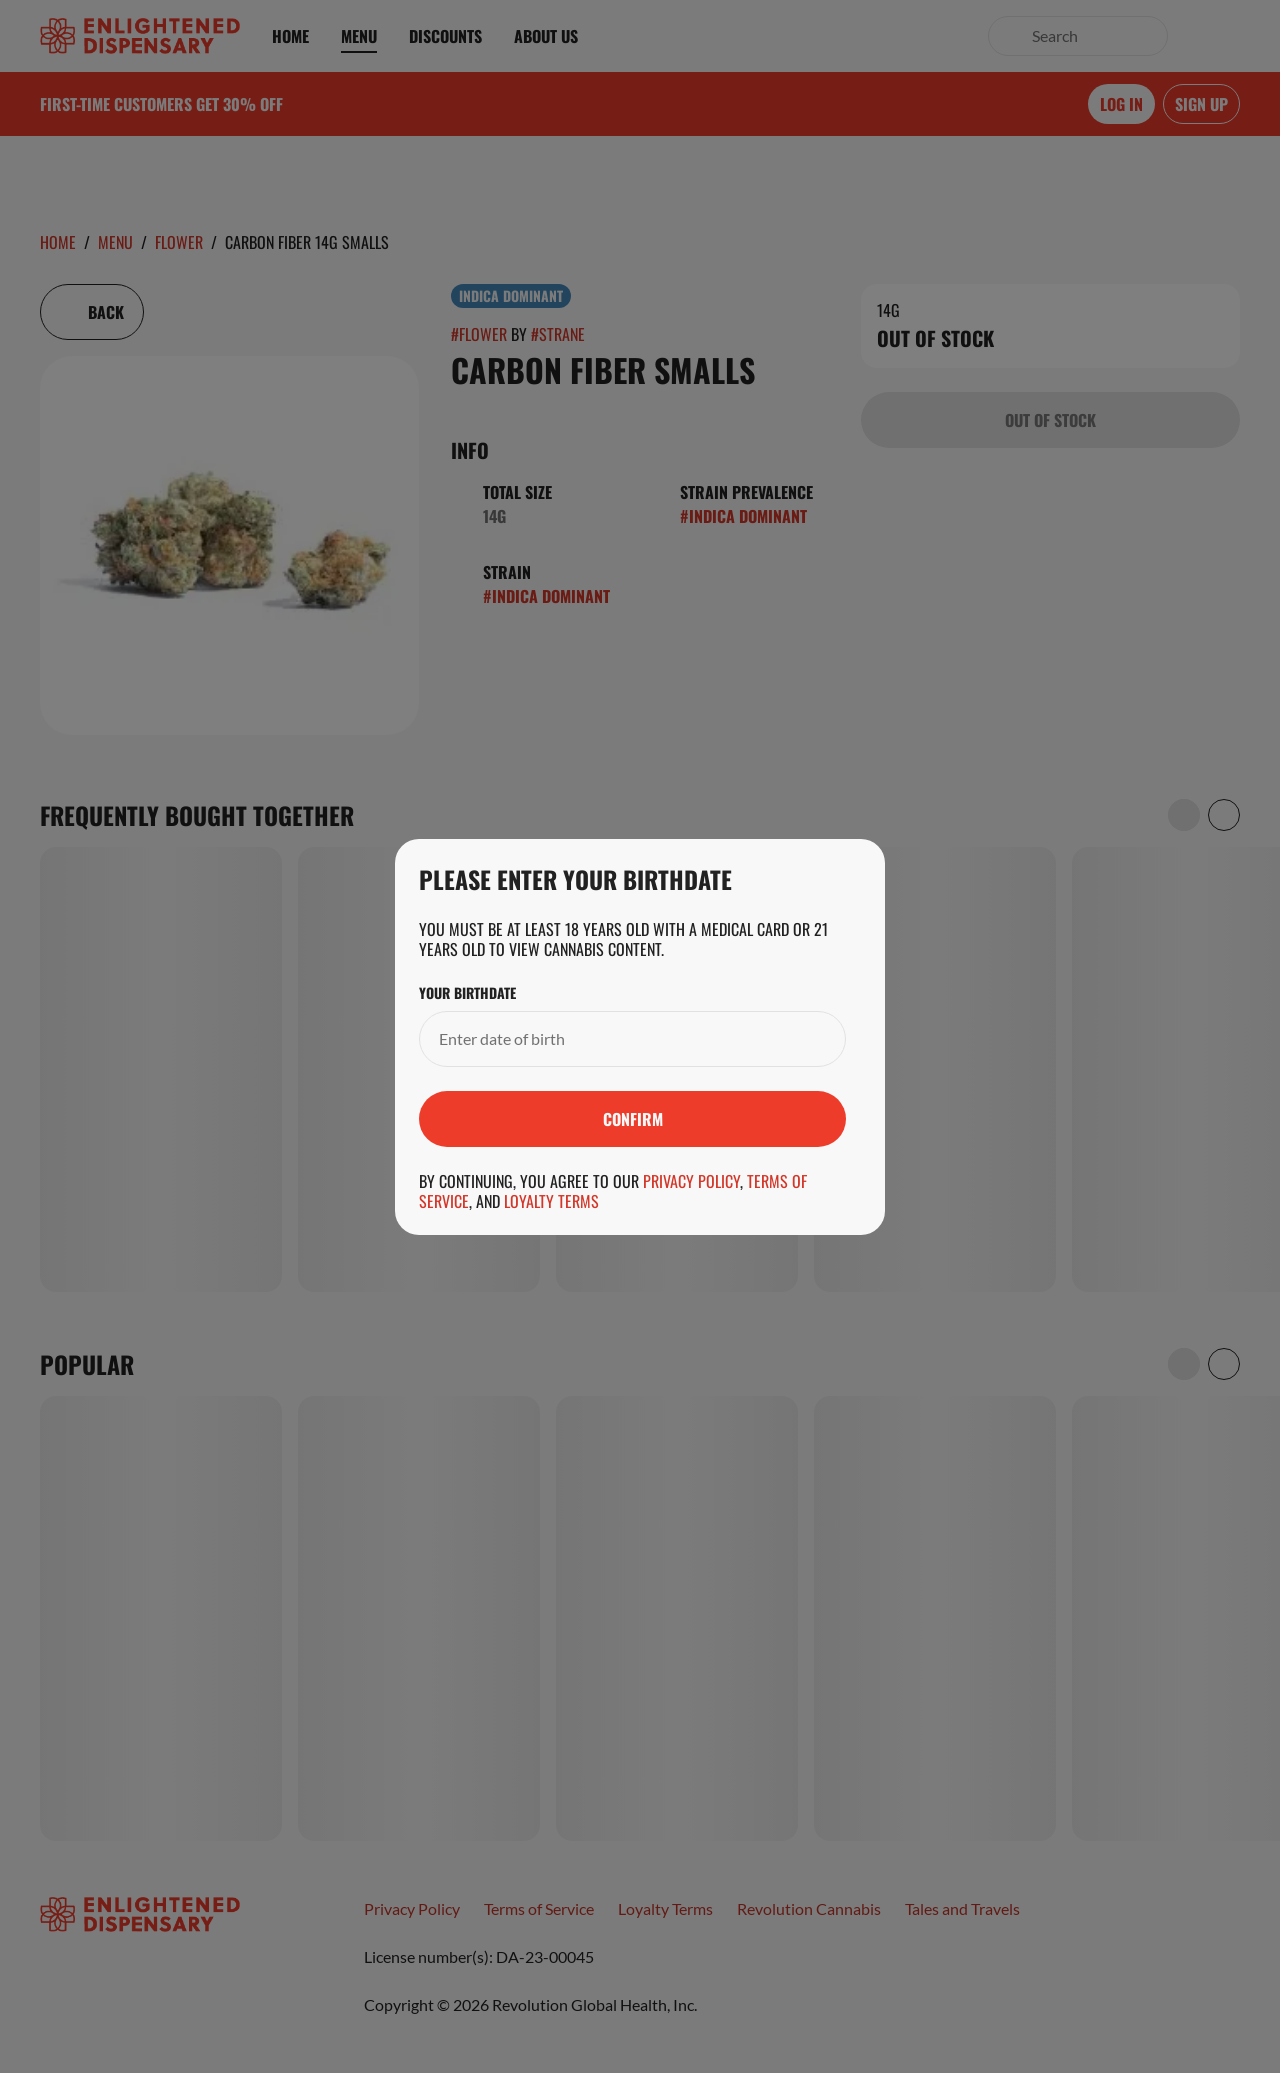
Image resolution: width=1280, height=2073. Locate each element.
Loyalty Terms (551, 1201)
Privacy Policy (691, 1181)
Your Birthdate (467, 993)
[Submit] (632, 1119)
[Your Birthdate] (612, 1039)
